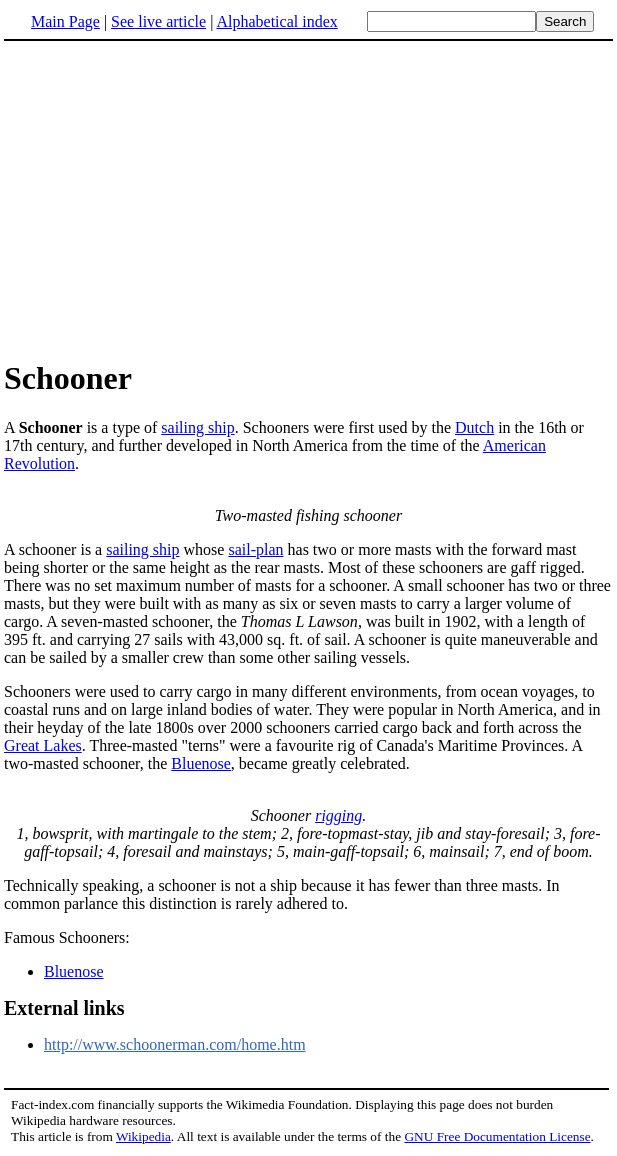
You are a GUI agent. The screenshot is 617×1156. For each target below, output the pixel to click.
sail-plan (255, 549)
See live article (158, 21)
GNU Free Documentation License (497, 1136)
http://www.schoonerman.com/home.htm (175, 1044)
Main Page (65, 21)
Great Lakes (43, 745)
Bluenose (201, 763)
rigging (338, 815)
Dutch (474, 427)
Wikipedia (143, 1136)
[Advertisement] (172, 199)
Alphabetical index (276, 21)
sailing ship (197, 427)
